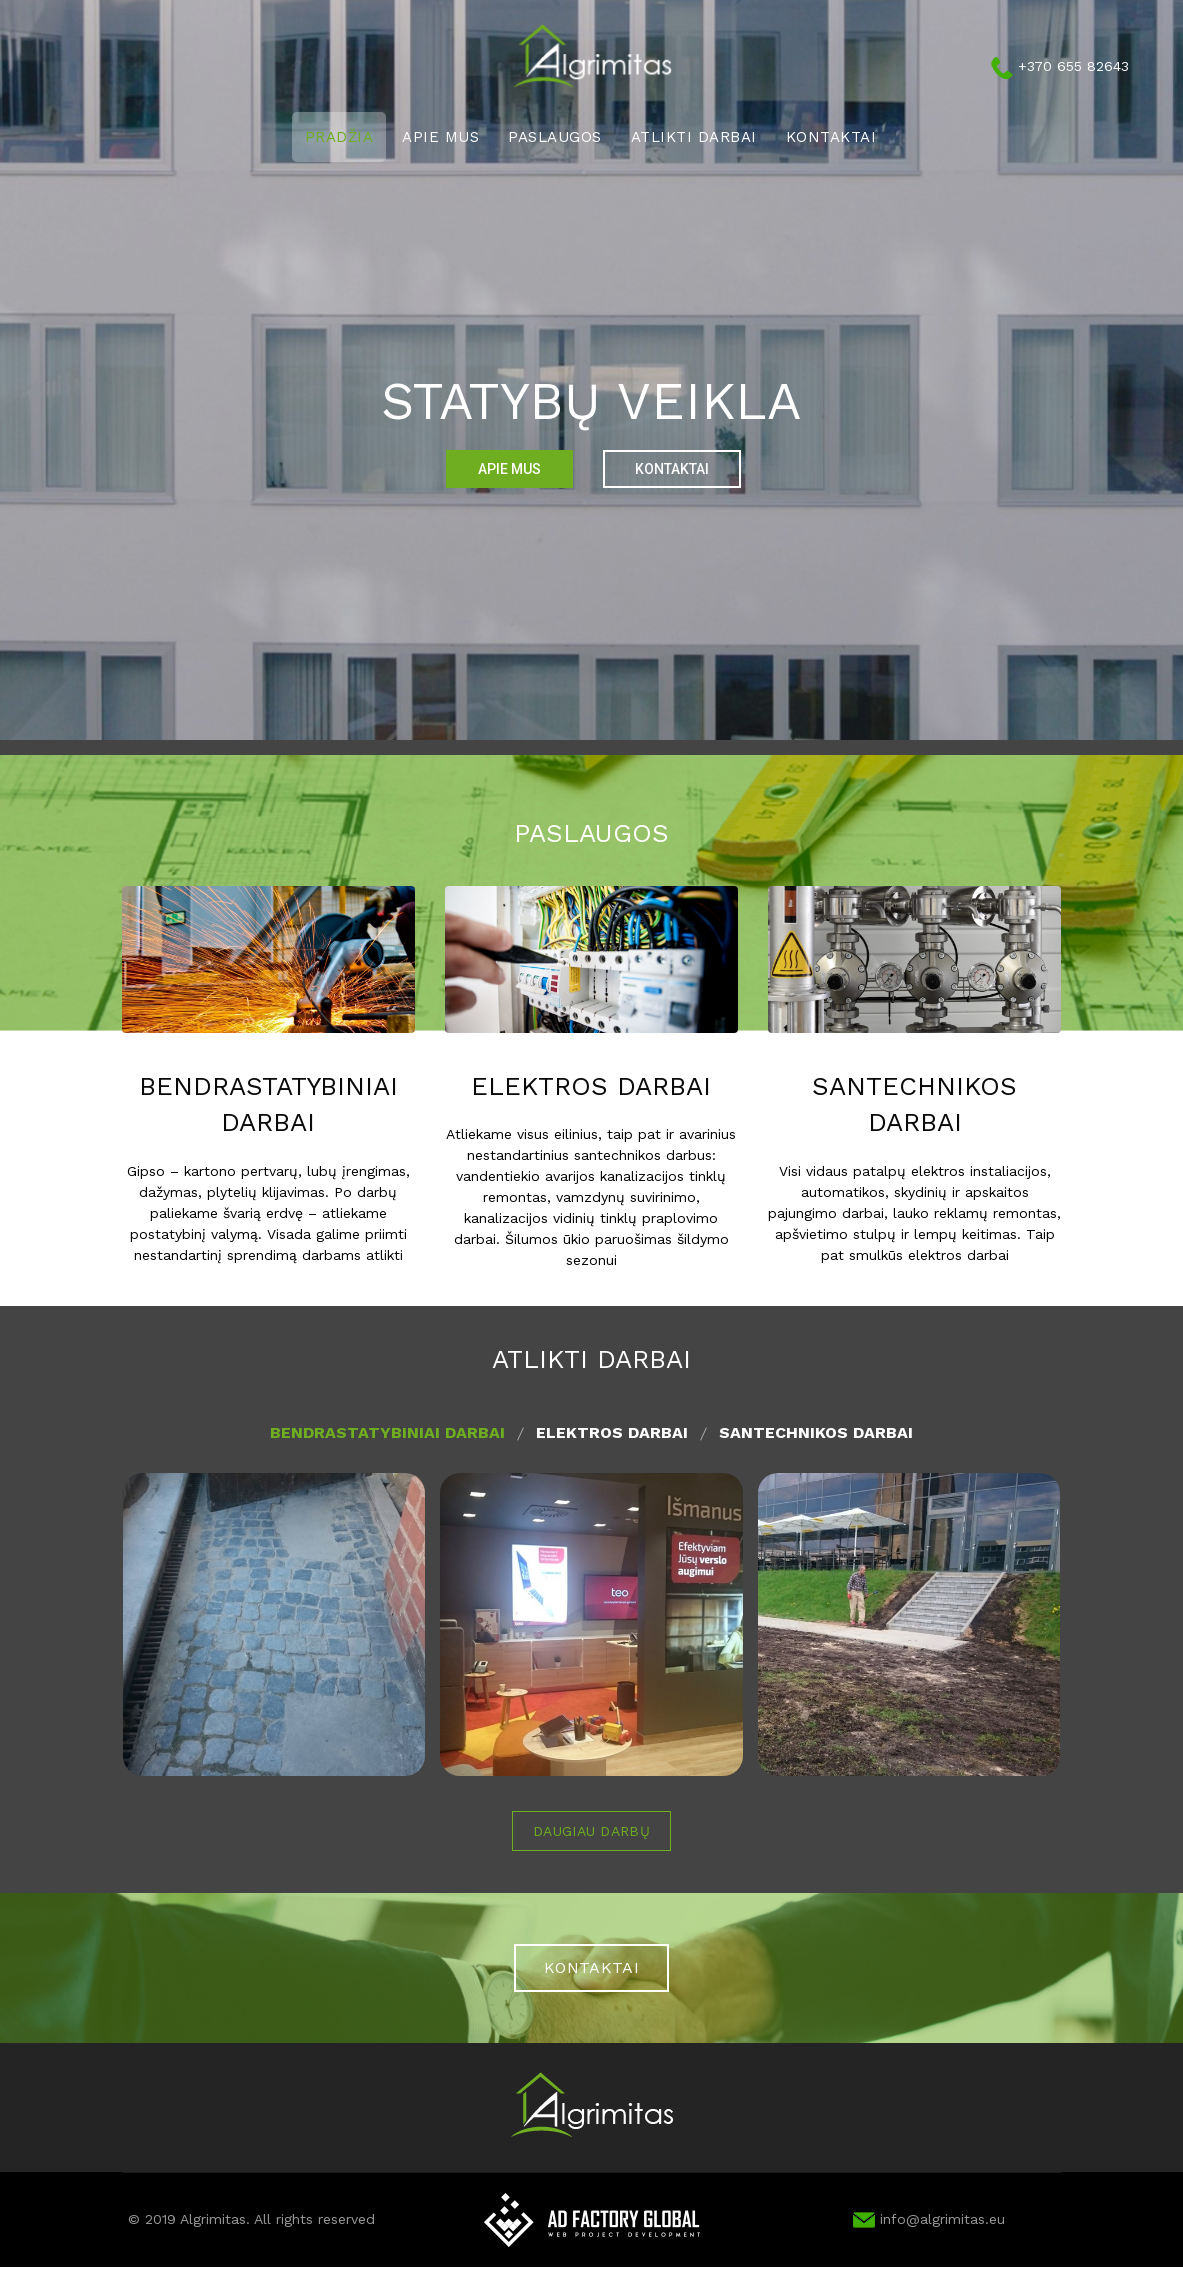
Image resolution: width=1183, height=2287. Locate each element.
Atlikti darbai (694, 137)
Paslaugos (555, 137)
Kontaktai (831, 137)
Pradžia (339, 137)
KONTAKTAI (591, 1967)
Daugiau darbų (591, 1831)
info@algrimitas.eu (929, 2219)
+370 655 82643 (1073, 66)
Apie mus (440, 137)
